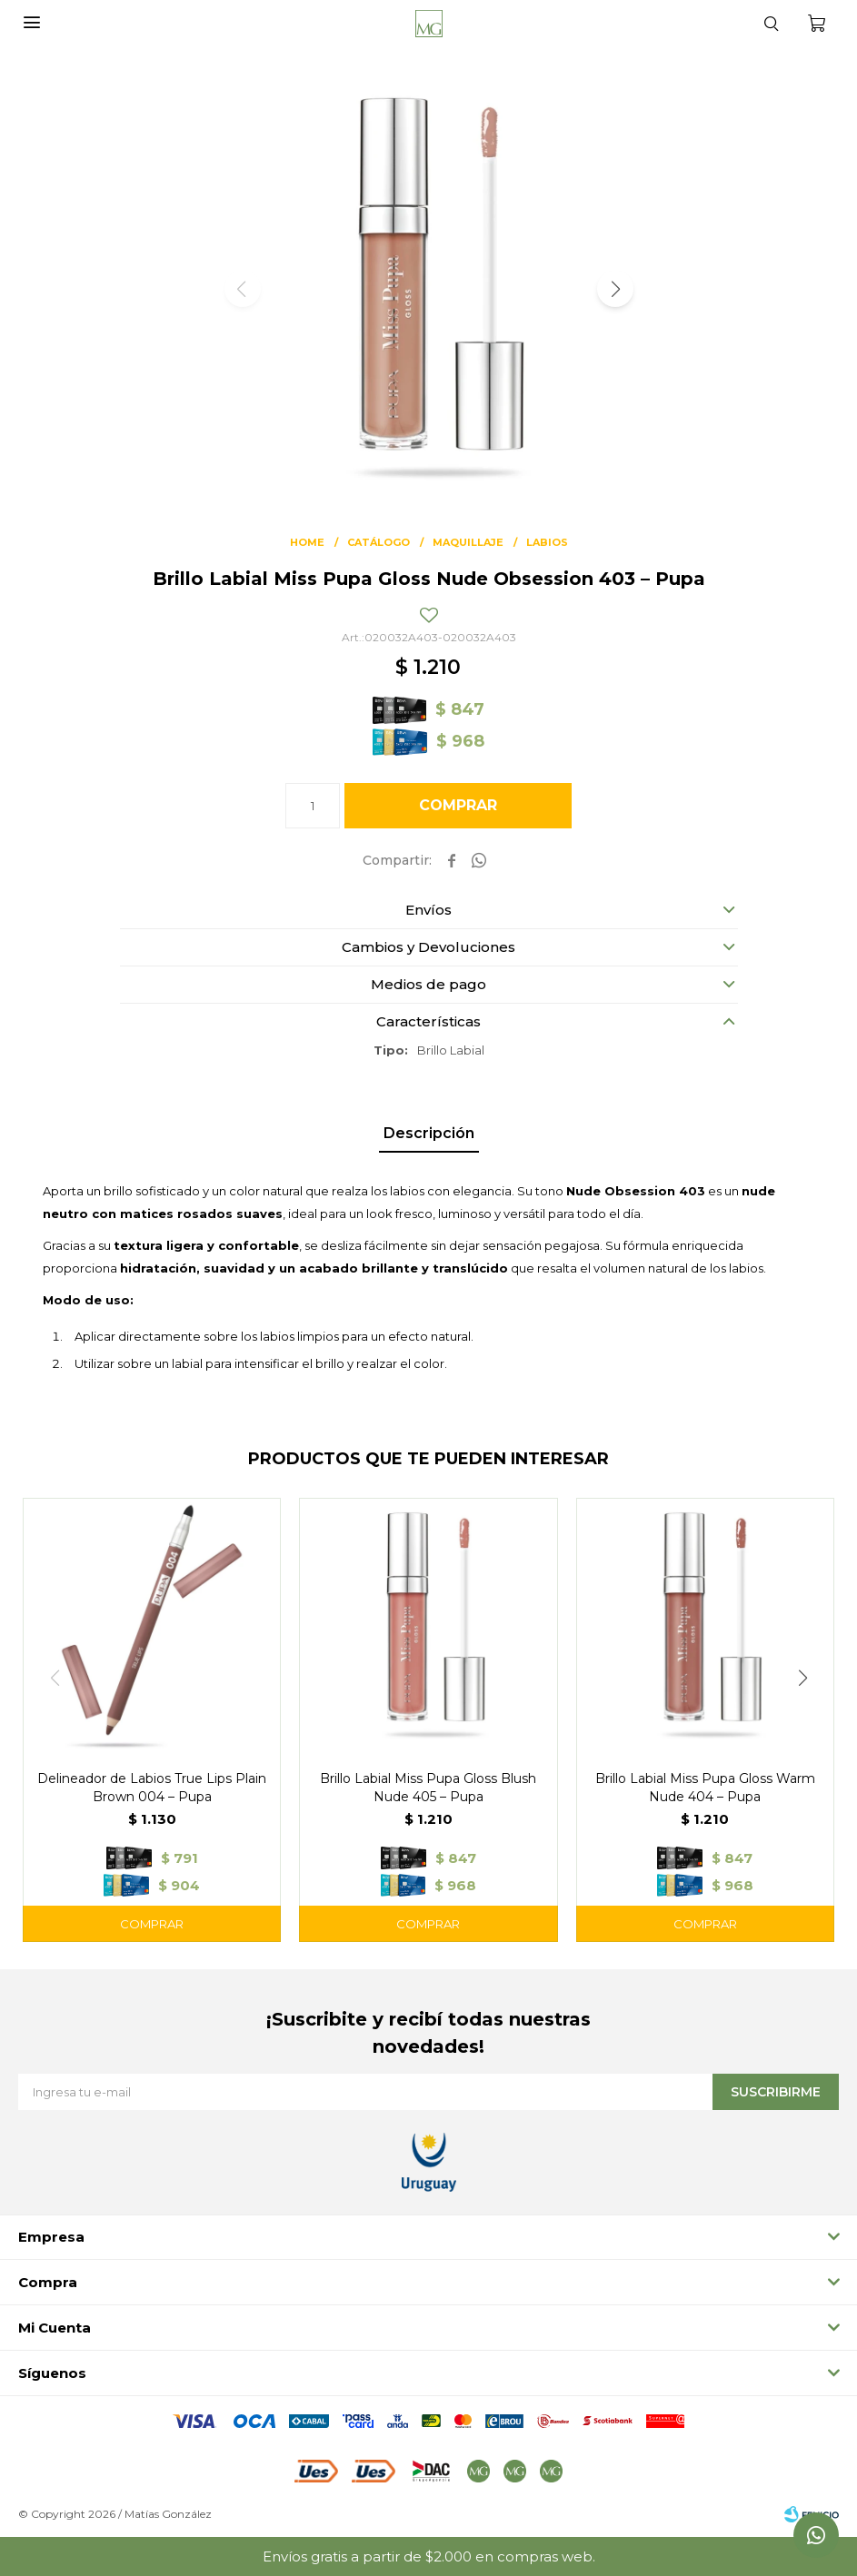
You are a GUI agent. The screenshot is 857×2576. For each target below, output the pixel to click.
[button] (615, 289)
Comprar (458, 805)
